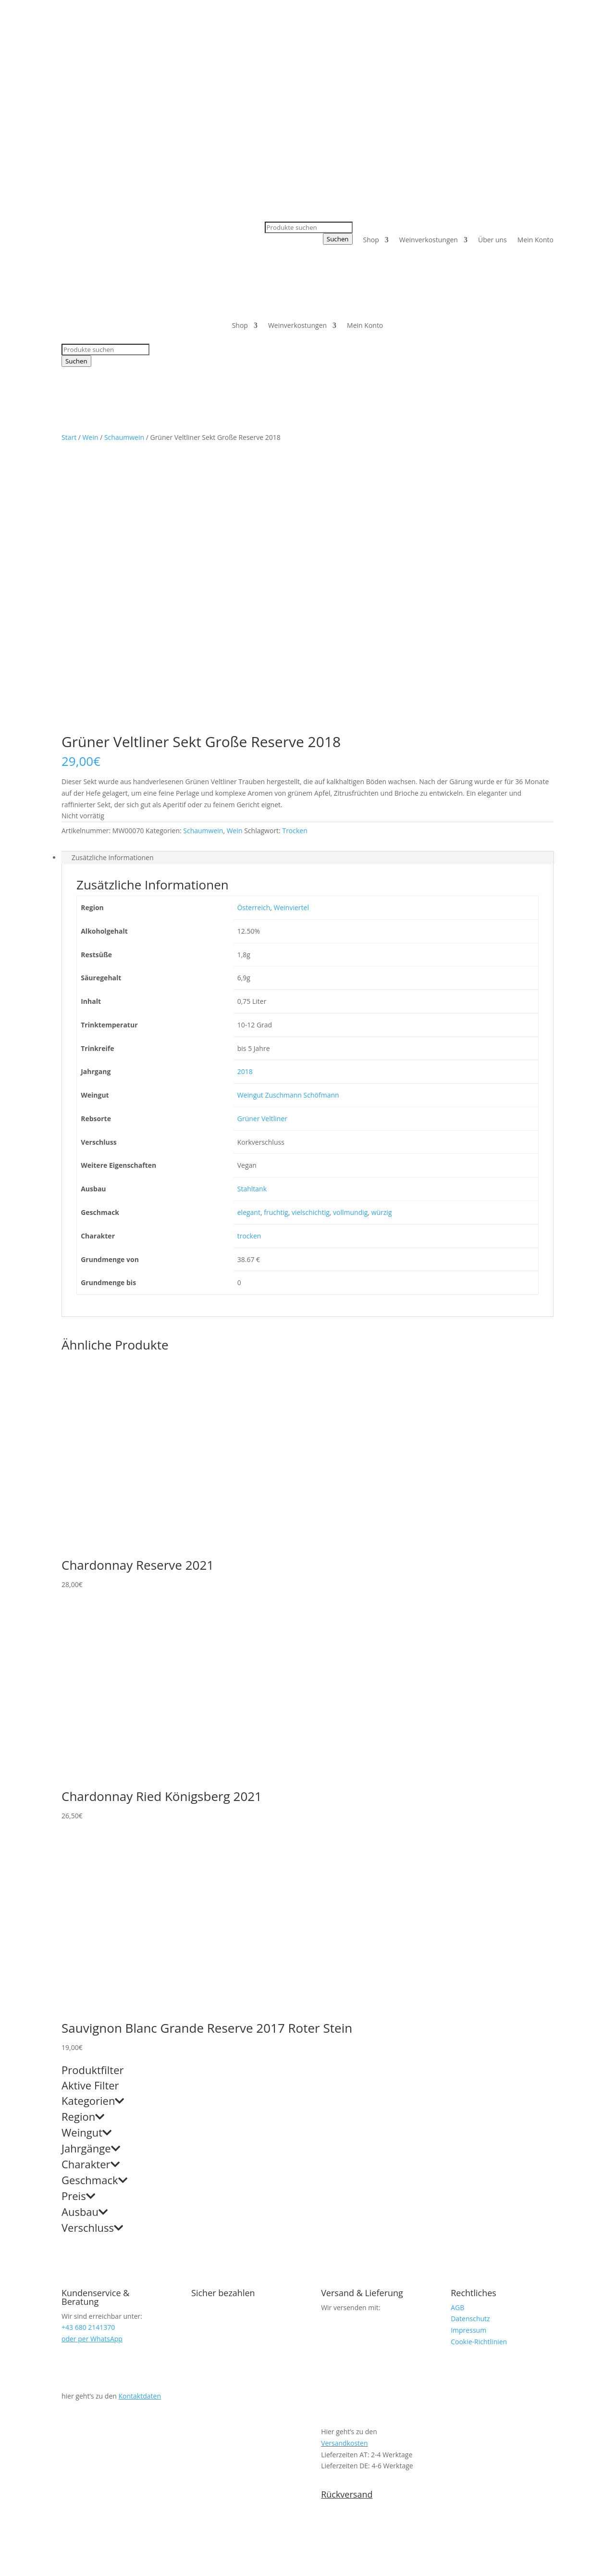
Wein (90, 437)
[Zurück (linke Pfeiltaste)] (4, 2572)
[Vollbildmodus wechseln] (13, 2561)
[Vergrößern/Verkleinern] (4, 2561)
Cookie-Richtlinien (479, 2061)
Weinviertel (291, 627)
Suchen (338, 239)
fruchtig (276, 932)
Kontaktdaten (140, 2115)
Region (83, 1837)
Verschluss (92, 1948)
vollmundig (350, 932)
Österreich (254, 627)
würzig (381, 932)
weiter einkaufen (57, 2539)
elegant (248, 932)
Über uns (492, 239)
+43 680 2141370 (274, 42)
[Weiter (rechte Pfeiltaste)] (13, 2572)
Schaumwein (124, 437)
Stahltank (252, 908)
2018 (245, 791)
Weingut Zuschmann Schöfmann (288, 814)
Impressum (468, 2049)
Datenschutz (470, 2038)
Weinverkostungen (428, 239)
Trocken (294, 550)
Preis (78, 1916)
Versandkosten (344, 2162)
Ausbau (85, 1932)
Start (69, 437)
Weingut (86, 1853)
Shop (371, 239)
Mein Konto (535, 239)
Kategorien (93, 1821)
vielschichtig (311, 932)
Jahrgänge (91, 1869)
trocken (249, 955)
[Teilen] (22, 2561)
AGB (457, 2027)
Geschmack (94, 1900)
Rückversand (346, 2214)
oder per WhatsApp (92, 2058)
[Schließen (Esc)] (32, 2561)
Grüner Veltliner (262, 838)
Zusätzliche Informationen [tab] (113, 577)
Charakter (91, 1884)
